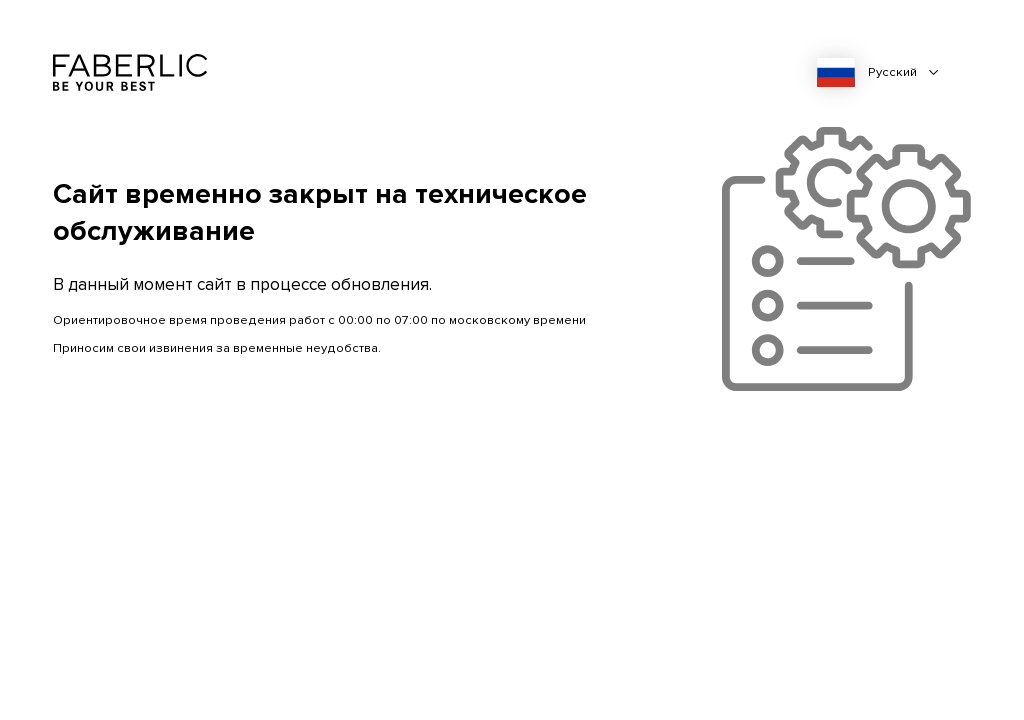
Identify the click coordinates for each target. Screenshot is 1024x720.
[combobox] (883, 73)
